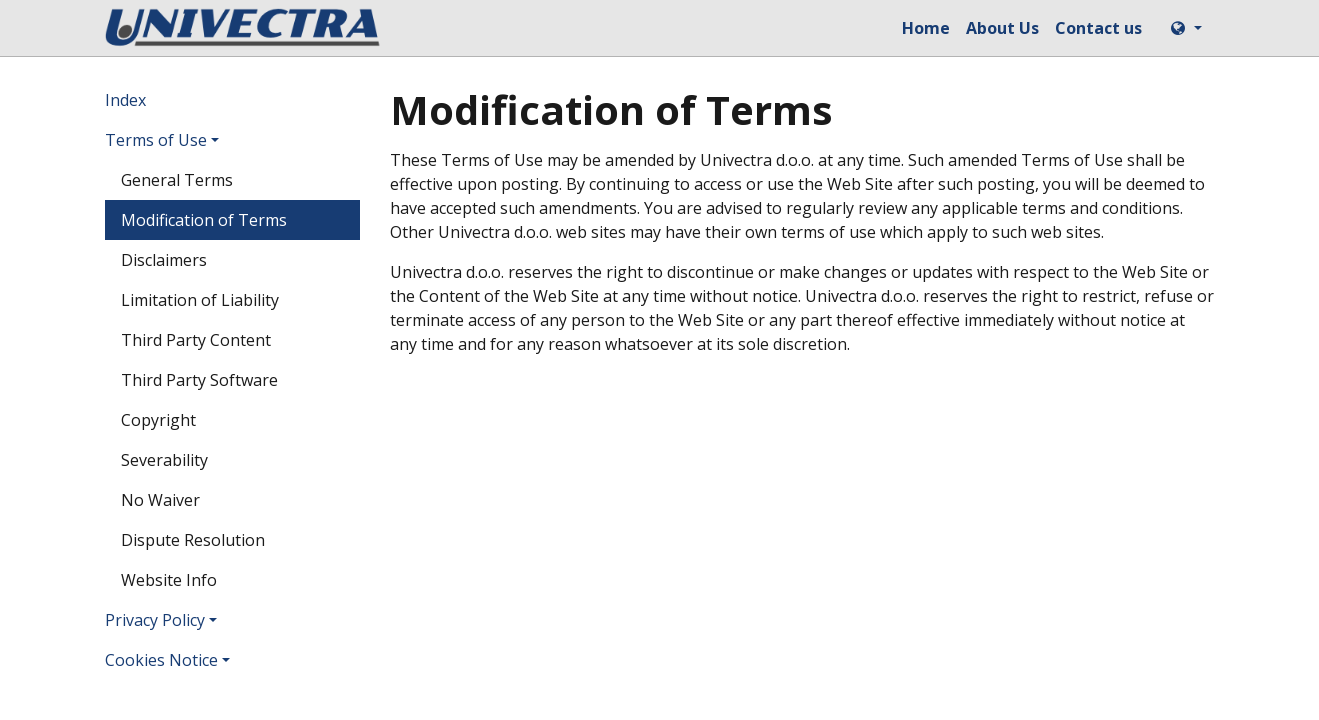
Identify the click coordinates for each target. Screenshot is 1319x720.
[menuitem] (926, 28)
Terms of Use (156, 140)
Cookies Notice (161, 660)
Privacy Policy (155, 620)
